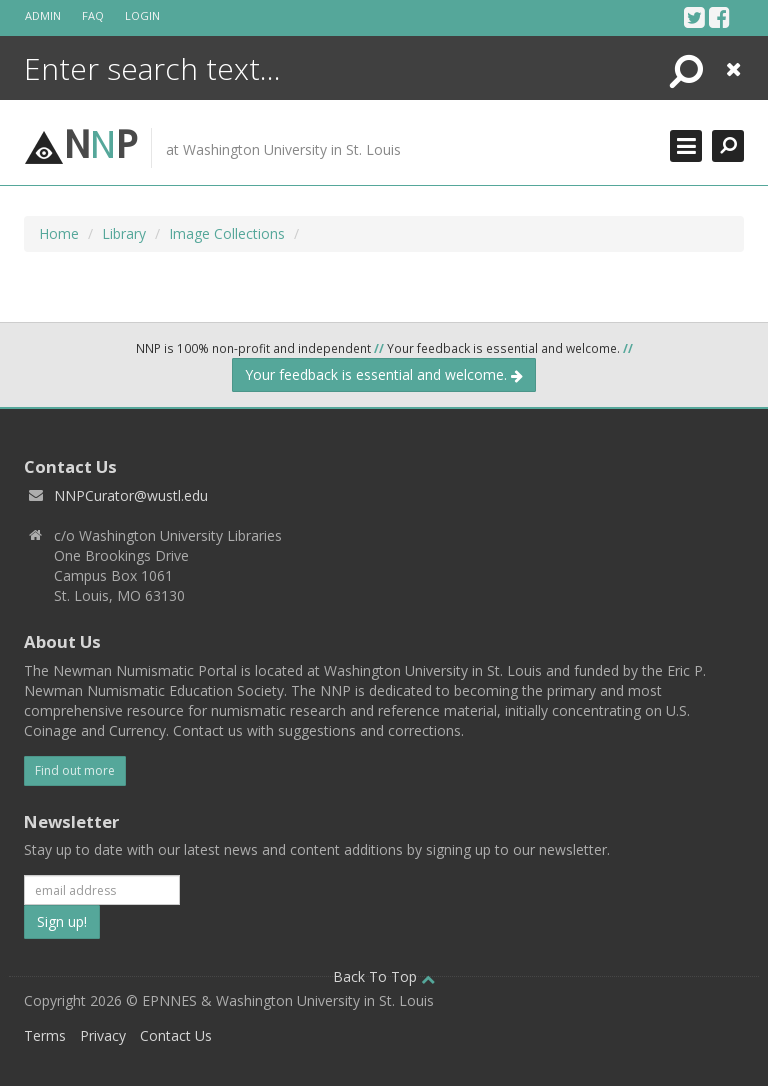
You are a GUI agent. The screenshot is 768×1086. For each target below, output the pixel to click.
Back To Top (384, 976)
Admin (43, 15)
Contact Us (176, 1035)
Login (142, 15)
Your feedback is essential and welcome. (384, 374)
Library (124, 233)
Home (59, 233)
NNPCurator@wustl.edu (131, 495)
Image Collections (227, 233)
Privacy (103, 1035)
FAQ (93, 15)
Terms (45, 1035)
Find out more (75, 770)
